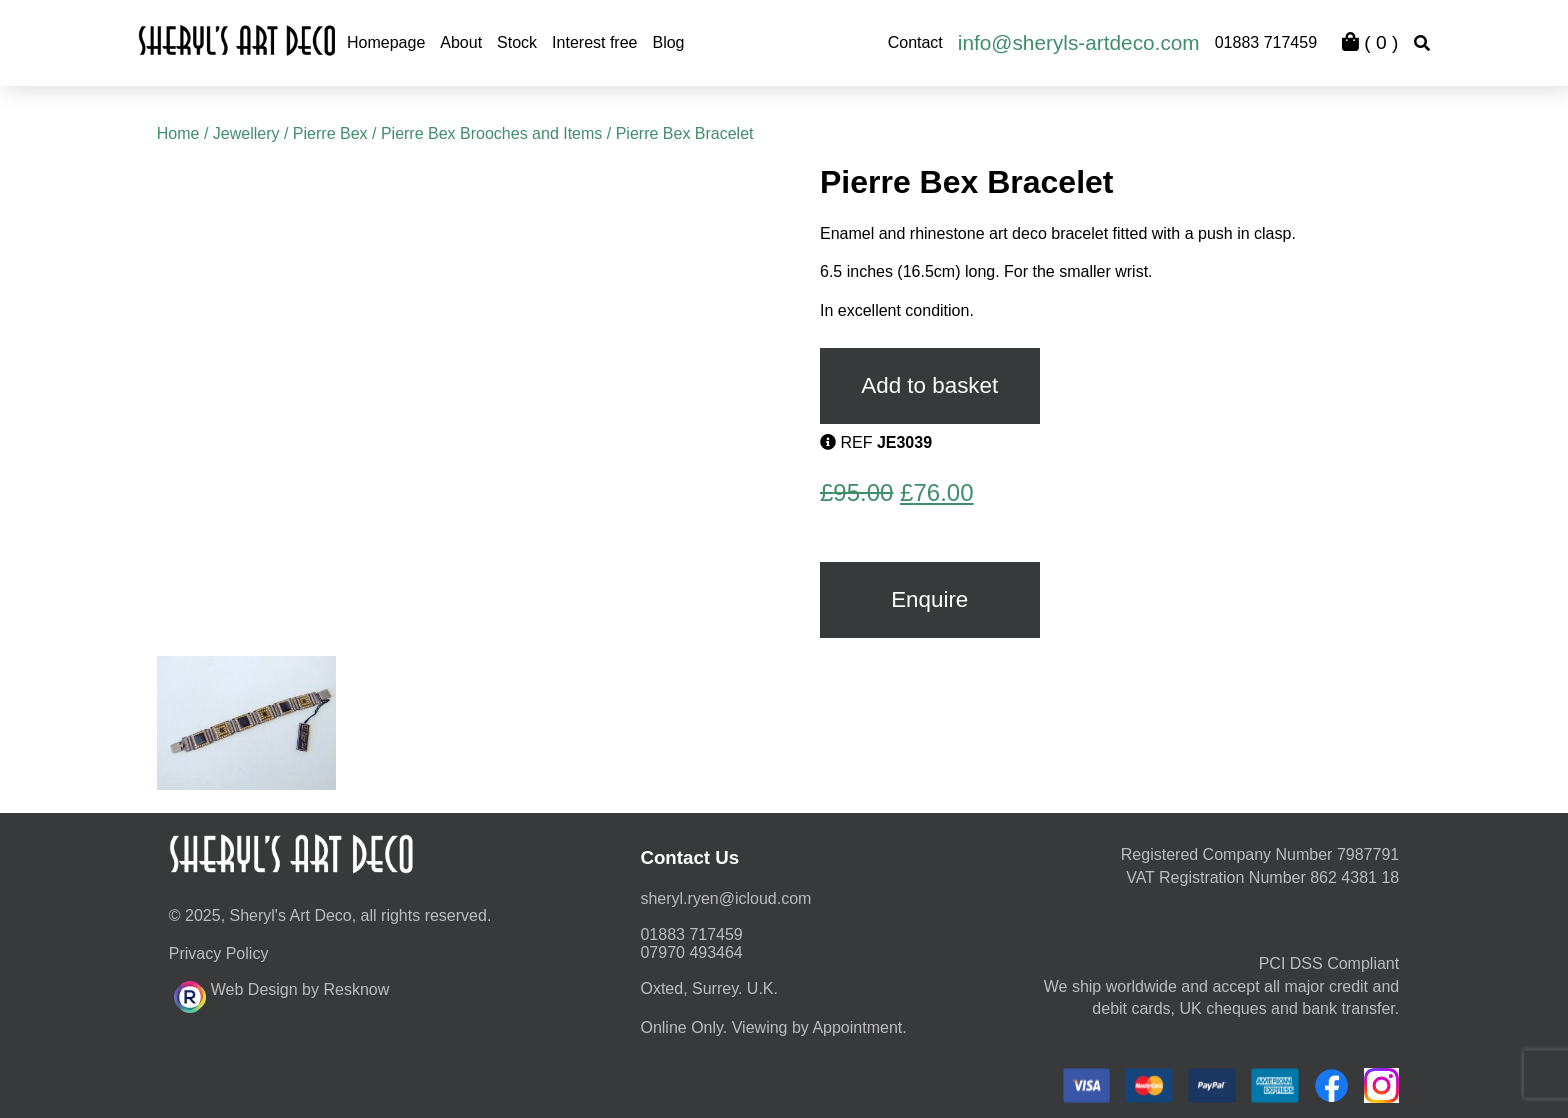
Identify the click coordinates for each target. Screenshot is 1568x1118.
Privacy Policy (219, 953)
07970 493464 (691, 952)
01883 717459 (1266, 42)
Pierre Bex (330, 133)
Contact (915, 42)
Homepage (386, 42)
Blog (668, 42)
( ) (1370, 42)
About (461, 42)
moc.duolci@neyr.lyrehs (725, 898)
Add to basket (929, 385)
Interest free (594, 42)
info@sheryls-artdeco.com (1079, 42)
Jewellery (246, 133)
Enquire (929, 599)
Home (178, 133)
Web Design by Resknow (281, 994)
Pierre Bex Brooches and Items (491, 133)
